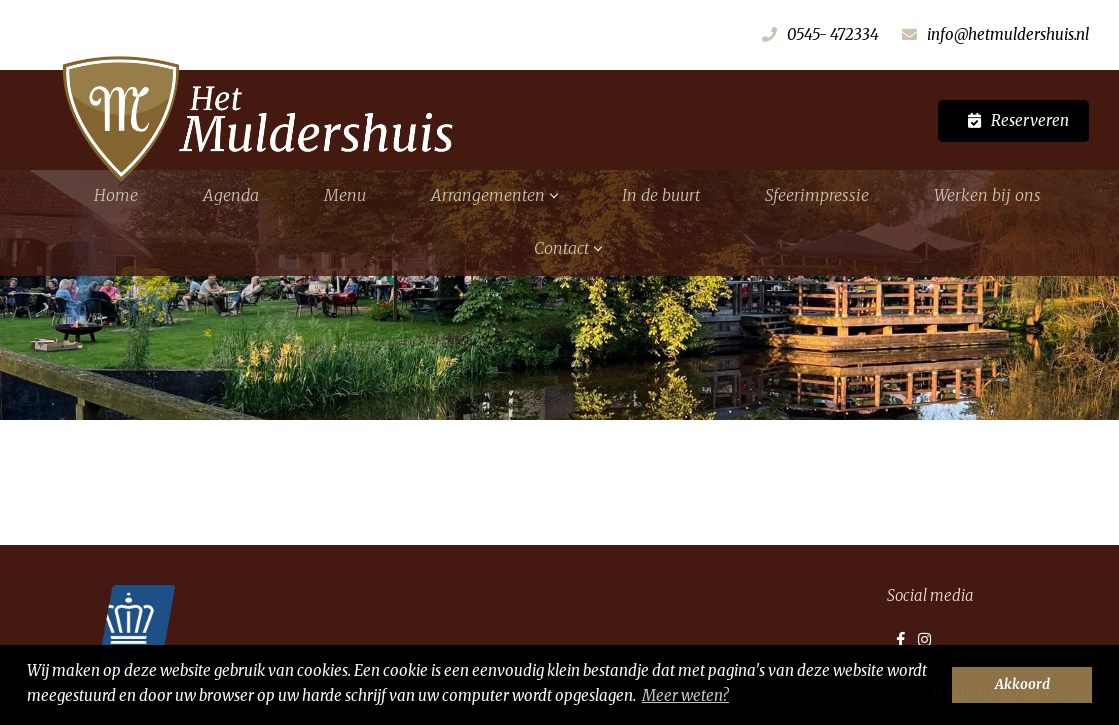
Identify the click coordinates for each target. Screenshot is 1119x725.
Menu (345, 195)
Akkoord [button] (1022, 684)
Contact (567, 248)
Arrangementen (494, 195)
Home (116, 195)
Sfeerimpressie (817, 195)
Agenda (231, 195)
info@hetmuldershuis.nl (1008, 34)
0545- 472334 (833, 34)
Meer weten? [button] (685, 695)
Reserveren (1030, 120)
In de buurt (661, 195)
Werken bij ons (987, 195)
